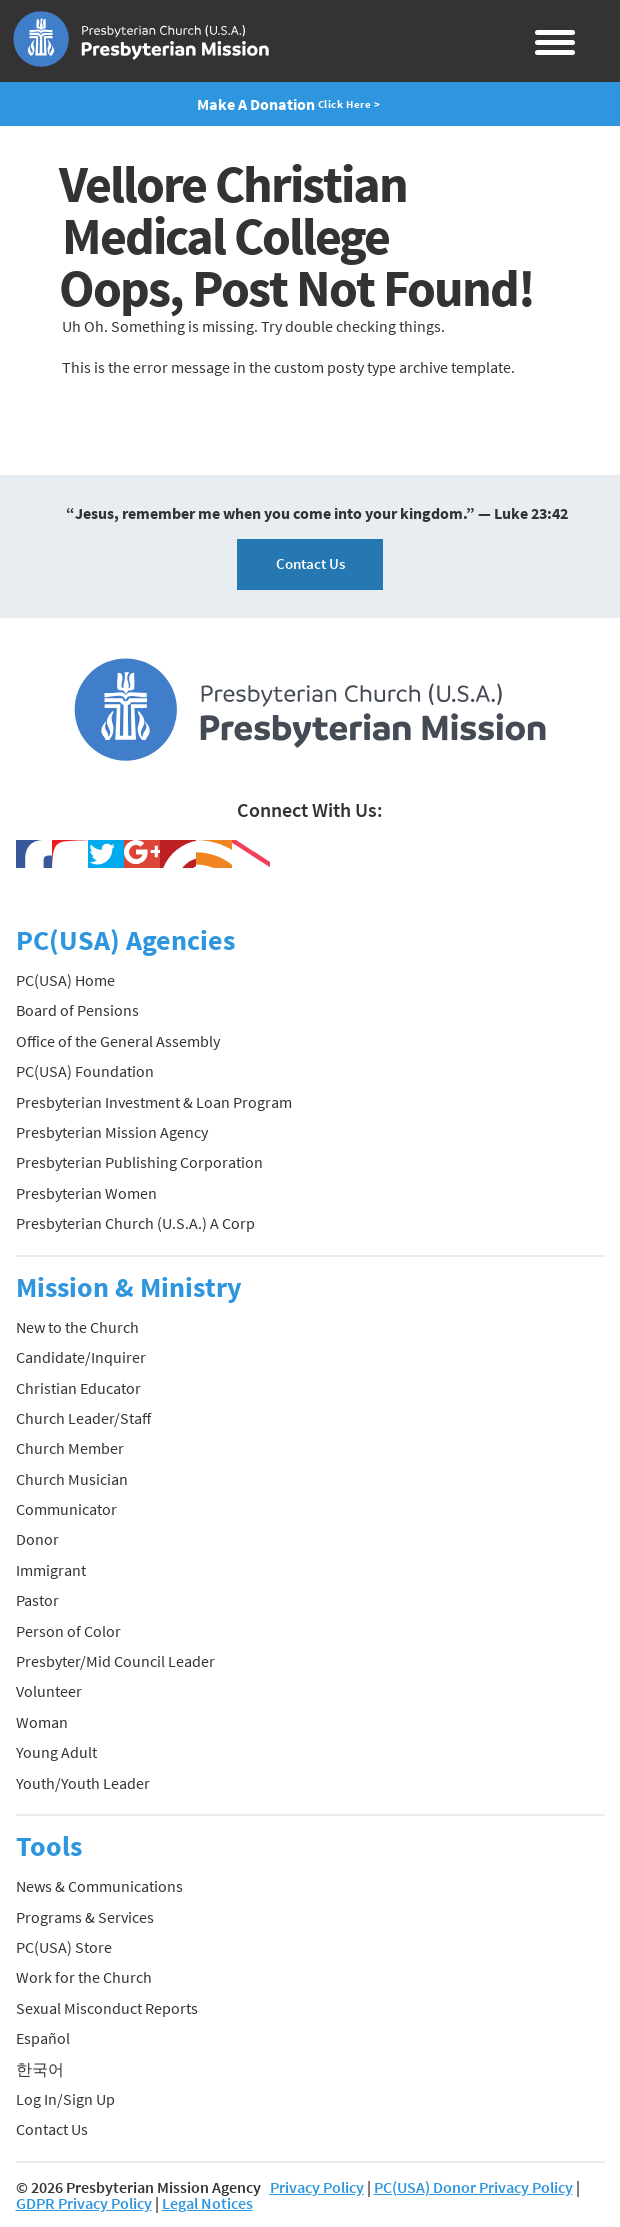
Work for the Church (84, 1977)
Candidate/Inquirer (81, 1357)
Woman (42, 1722)
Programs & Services (85, 1917)
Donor (37, 1539)
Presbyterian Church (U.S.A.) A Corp (135, 1223)
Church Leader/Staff (83, 1418)
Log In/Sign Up (65, 2099)
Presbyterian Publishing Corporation (139, 1162)
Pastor (37, 1600)
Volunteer (49, 1691)
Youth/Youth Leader (83, 1783)
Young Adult (56, 1752)
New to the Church (77, 1327)
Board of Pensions (77, 1010)
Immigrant (51, 1570)
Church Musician (72, 1479)
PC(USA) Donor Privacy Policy (473, 2187)
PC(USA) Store (64, 1947)
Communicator (66, 1509)
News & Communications (99, 1886)
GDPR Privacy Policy (84, 2203)
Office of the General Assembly (118, 1041)
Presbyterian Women (86, 1193)
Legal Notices (207, 2203)
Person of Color (68, 1631)
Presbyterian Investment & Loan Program (154, 1102)
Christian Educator (78, 1388)
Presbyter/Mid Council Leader (115, 1661)
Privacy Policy (317, 2187)
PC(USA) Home (65, 980)
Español (43, 2038)
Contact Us (310, 563)
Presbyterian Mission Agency (112, 1132)
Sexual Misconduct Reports (107, 2008)
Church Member (70, 1448)
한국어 (40, 2069)
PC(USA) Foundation (85, 1071)
